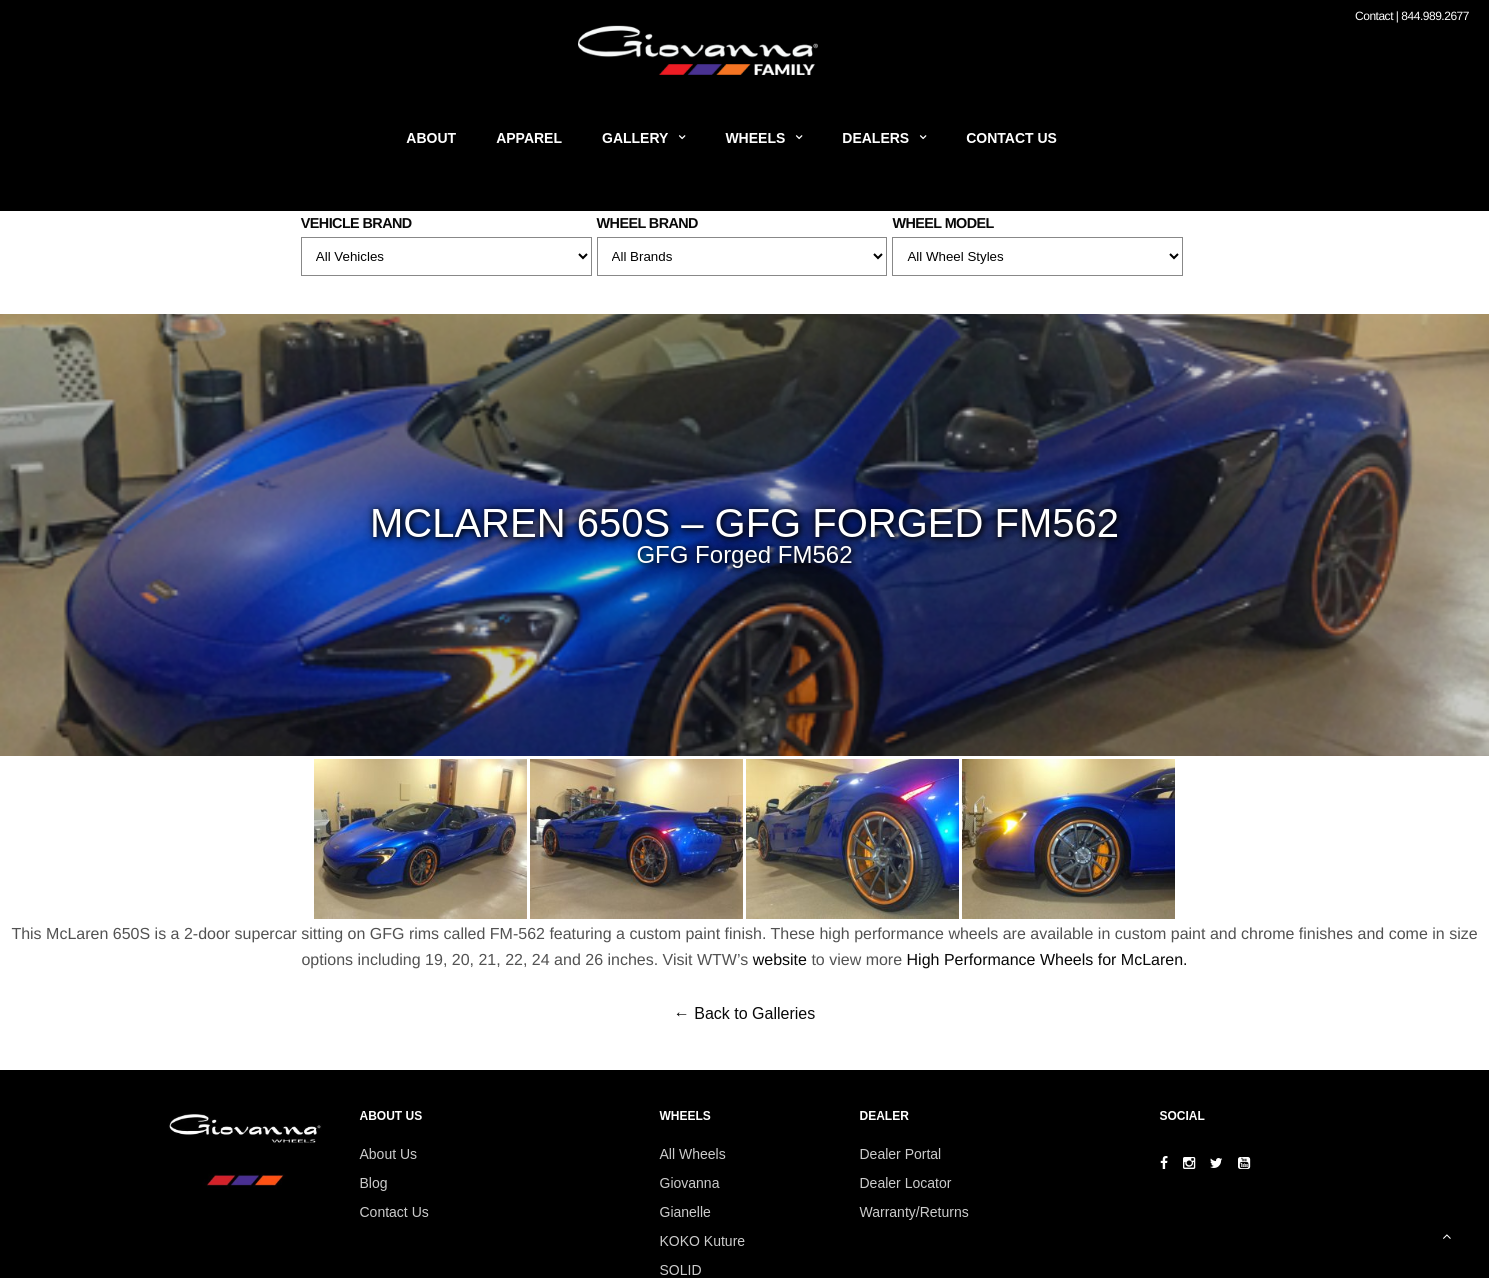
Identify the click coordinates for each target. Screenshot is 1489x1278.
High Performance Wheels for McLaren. (1047, 960)
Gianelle (685, 1212)
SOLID (681, 1270)
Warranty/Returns (914, 1212)
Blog (374, 1183)
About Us (389, 1154)
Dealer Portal (901, 1154)
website (780, 960)
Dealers (875, 138)
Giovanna (690, 1183)
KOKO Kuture (703, 1241)
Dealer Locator (906, 1183)
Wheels (755, 138)
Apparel (529, 138)
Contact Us (1011, 138)
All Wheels (693, 1154)
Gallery (635, 138)
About (431, 138)
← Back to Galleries (744, 1013)
